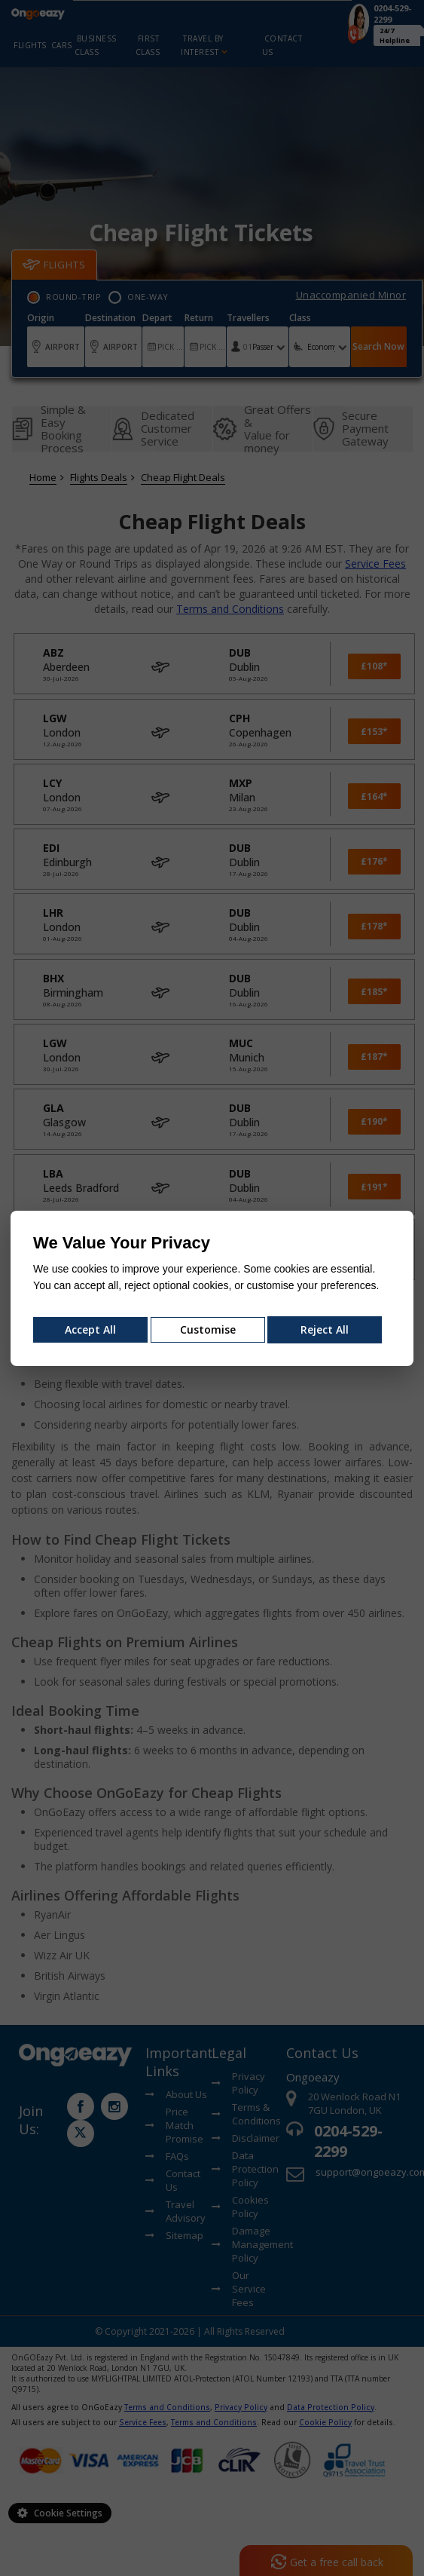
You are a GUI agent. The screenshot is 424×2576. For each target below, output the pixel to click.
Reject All (324, 1329)
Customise (208, 1329)
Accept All (90, 1329)
